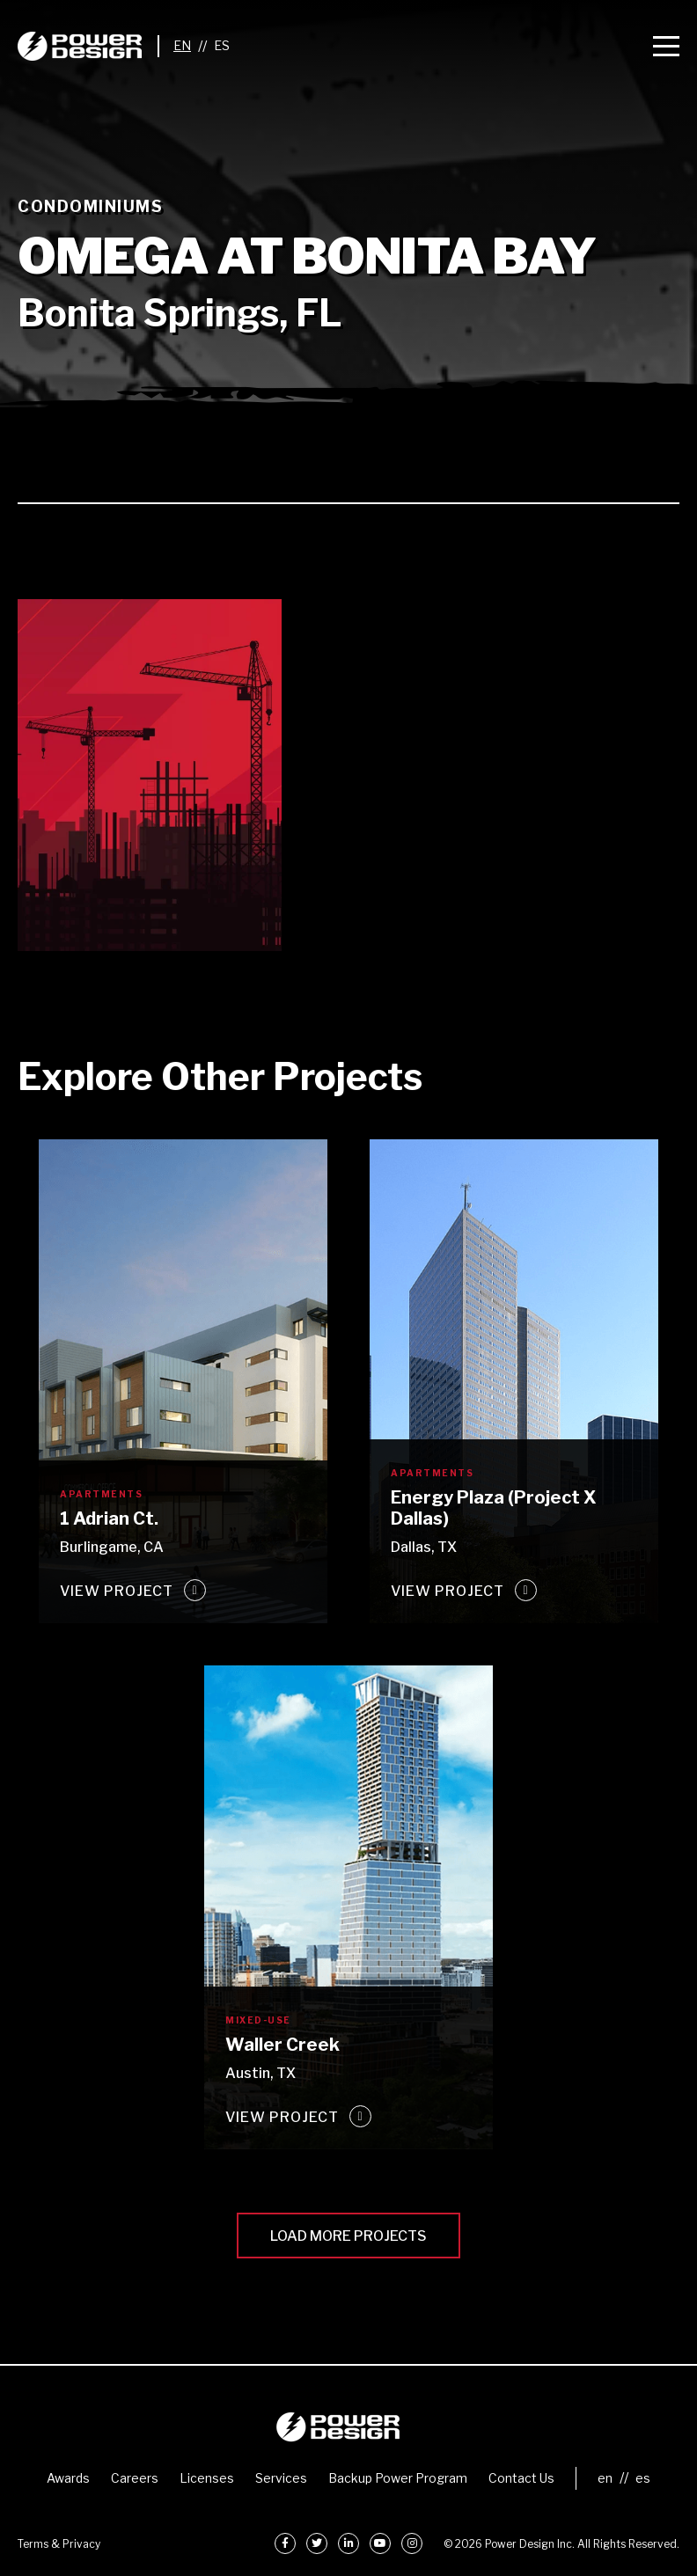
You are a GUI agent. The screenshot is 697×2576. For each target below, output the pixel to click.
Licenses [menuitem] (207, 2477)
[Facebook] (285, 2543)
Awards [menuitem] (68, 2477)
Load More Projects (348, 2236)
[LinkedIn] (348, 2543)
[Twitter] (316, 2543)
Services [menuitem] (281, 2477)
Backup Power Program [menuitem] (397, 2477)
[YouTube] (380, 2543)
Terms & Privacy (59, 2543)
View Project (116, 1591)
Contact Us (521, 2477)
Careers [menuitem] (134, 2477)
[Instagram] (411, 2543)
